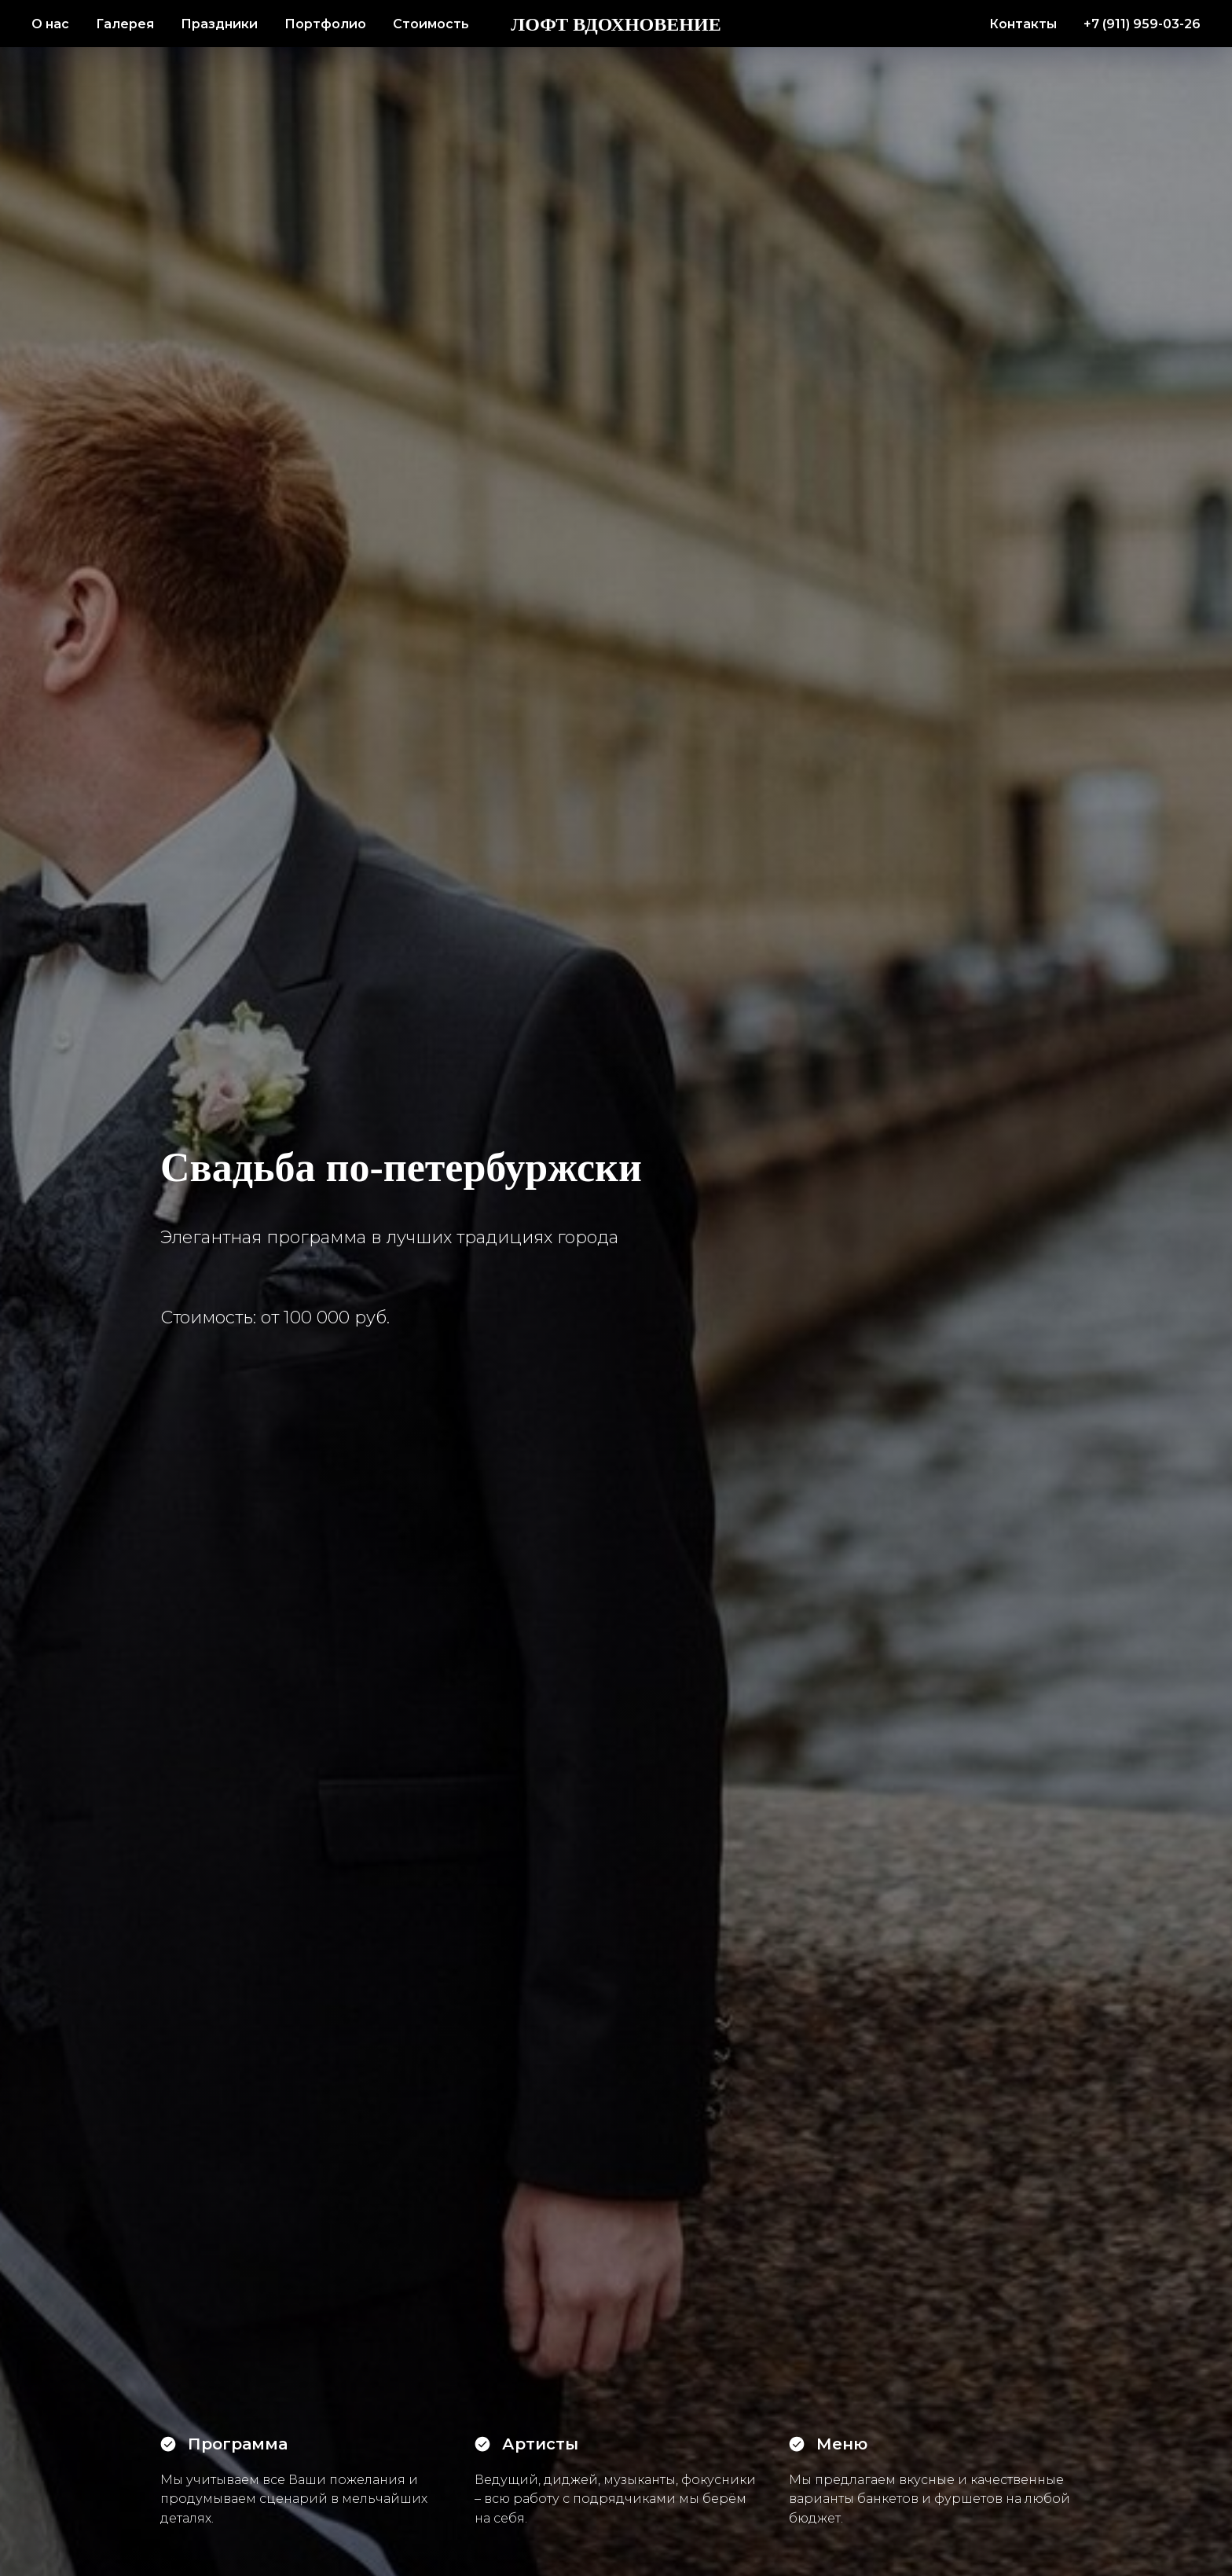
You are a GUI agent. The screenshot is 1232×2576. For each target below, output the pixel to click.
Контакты (1023, 24)
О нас (50, 24)
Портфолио (325, 24)
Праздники (219, 24)
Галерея (125, 24)
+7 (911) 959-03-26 (1142, 24)
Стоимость (431, 24)
